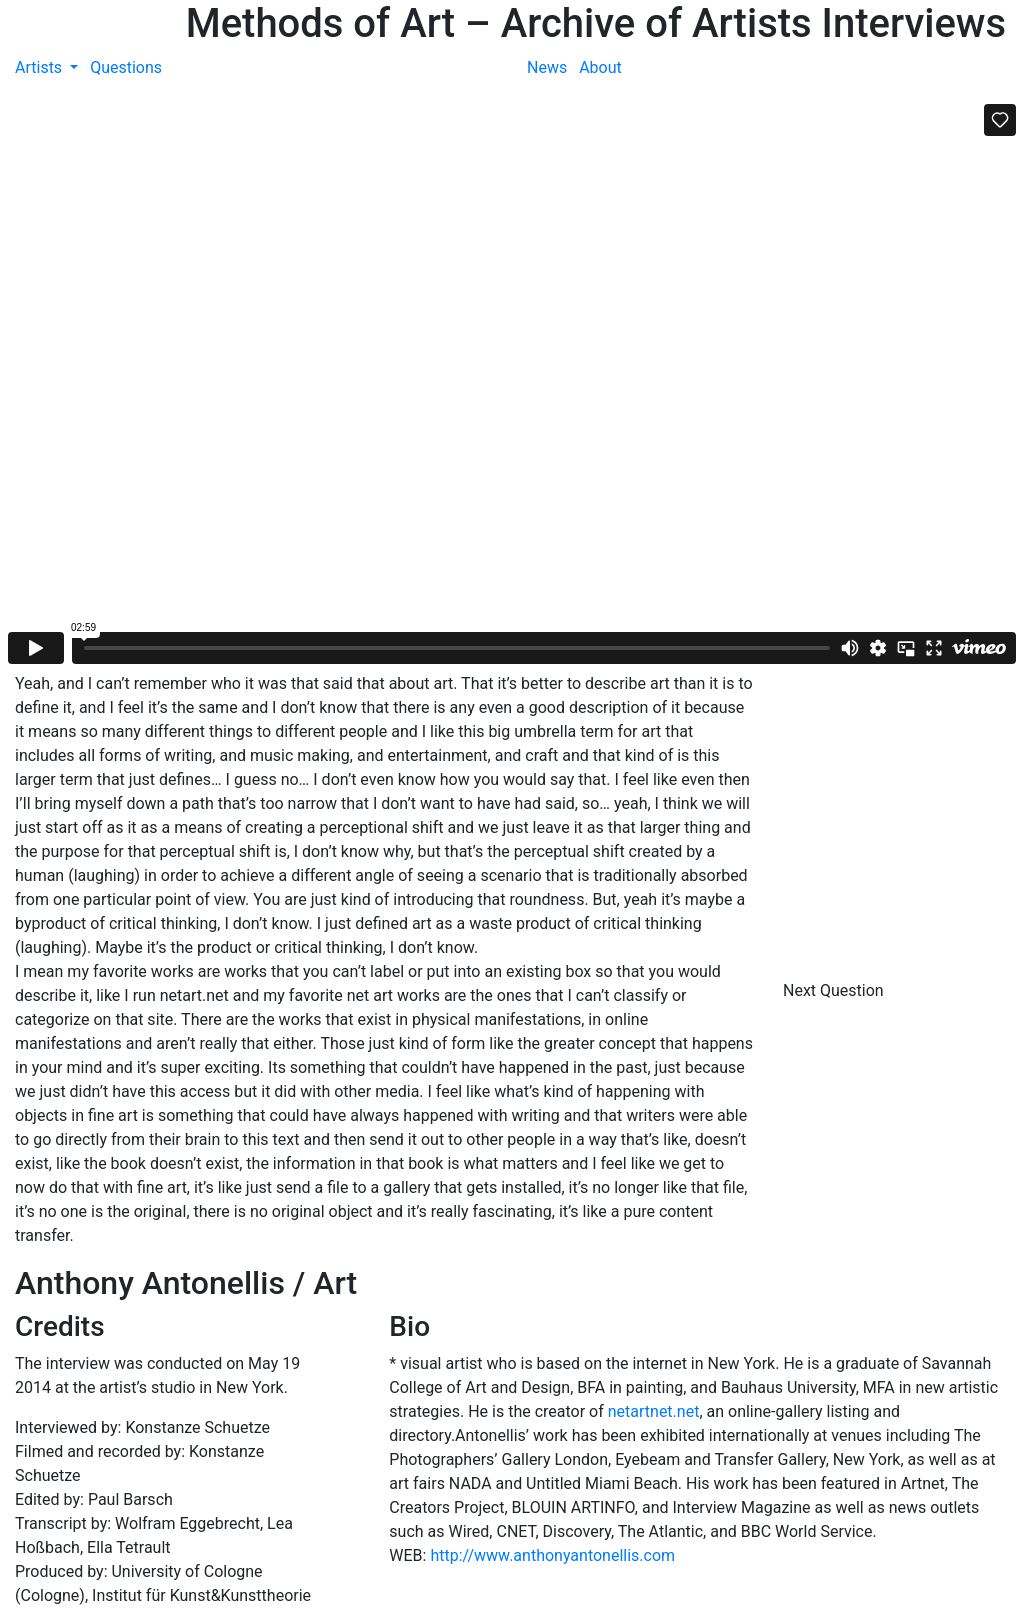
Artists (40, 67)
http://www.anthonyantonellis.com (552, 1555)
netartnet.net (654, 1411)
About (600, 67)
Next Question (835, 990)
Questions (126, 67)
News (547, 67)
